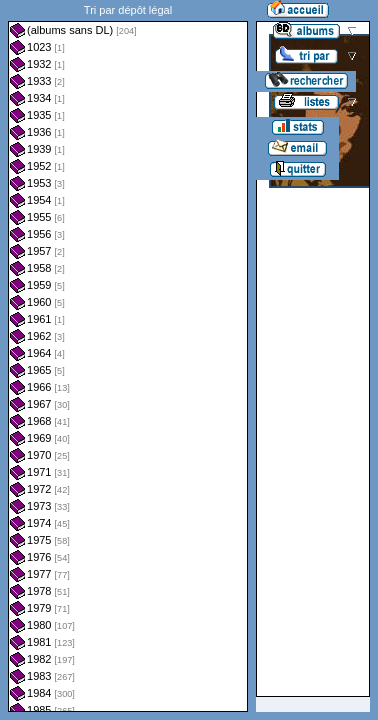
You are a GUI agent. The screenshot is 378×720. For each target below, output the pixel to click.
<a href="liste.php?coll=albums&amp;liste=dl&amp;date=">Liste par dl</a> (128, 356)
